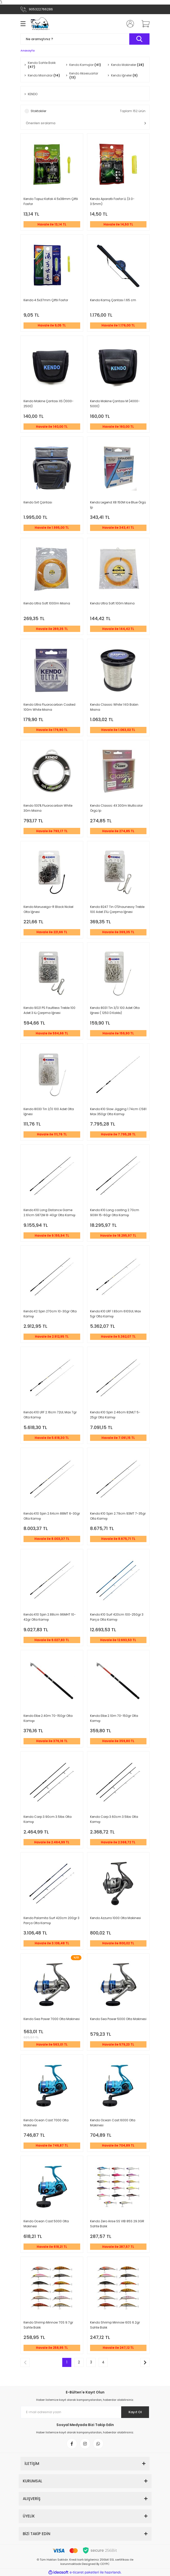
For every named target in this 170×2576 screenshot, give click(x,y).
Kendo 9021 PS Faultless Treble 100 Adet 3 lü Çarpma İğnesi (49, 1010)
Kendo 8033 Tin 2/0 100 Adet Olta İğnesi (49, 1111)
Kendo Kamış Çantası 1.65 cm (113, 300)
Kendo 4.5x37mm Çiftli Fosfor (46, 300)
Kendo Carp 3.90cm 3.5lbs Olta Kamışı (48, 1819)
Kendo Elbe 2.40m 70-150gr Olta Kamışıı (48, 1718)
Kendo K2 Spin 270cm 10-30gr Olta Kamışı (50, 1313)
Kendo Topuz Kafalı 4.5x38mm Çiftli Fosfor (51, 201)
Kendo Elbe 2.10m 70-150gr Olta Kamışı (114, 1718)
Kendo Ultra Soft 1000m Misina (47, 603)
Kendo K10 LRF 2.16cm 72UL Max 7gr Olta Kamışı (50, 1414)
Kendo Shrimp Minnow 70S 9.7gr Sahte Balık (48, 2325)
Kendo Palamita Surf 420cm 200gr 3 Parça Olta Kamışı (51, 1920)
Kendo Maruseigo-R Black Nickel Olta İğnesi (48, 909)
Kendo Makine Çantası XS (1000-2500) (49, 403)
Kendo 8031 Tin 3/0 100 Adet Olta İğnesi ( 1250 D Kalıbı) (115, 1010)
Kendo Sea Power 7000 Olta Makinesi (52, 2019)
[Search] (85, 39)
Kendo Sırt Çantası (38, 502)
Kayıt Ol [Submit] (135, 2412)
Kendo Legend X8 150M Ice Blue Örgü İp (118, 504)
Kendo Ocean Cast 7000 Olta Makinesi (46, 2122)
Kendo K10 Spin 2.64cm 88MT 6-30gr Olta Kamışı (52, 1516)
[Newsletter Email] (85, 2412)
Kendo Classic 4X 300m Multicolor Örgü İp (116, 808)
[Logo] (40, 24)
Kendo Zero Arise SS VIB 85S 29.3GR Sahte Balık (117, 2223)
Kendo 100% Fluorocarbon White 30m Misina (48, 808)
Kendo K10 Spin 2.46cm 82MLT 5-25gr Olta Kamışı (115, 1414)
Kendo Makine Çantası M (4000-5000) (115, 403)
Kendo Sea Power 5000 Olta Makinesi (118, 2019)
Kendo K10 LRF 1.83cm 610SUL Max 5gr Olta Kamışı (115, 1313)
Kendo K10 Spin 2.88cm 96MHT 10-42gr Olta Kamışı (50, 1617)
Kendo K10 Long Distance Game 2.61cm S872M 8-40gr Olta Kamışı (49, 1212)
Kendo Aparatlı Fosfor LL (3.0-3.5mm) (112, 201)
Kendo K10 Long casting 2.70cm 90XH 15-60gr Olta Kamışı (114, 1212)
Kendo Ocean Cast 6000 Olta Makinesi (112, 2122)
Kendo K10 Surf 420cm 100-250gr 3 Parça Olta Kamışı (116, 1617)
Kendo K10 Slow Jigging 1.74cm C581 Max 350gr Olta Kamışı (118, 1111)
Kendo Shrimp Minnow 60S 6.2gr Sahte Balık (115, 2325)
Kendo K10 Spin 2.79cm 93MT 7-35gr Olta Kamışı (118, 1516)
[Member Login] (128, 24)
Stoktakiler (38, 111)
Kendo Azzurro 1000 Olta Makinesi (115, 1918)
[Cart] (144, 24)
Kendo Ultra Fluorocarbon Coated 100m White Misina (49, 707)
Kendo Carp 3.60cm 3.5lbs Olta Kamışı (114, 1819)
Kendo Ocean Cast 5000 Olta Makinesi (46, 2223)
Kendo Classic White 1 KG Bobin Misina (114, 707)
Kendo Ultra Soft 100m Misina (112, 603)
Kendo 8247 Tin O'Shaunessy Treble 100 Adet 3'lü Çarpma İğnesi (117, 909)
